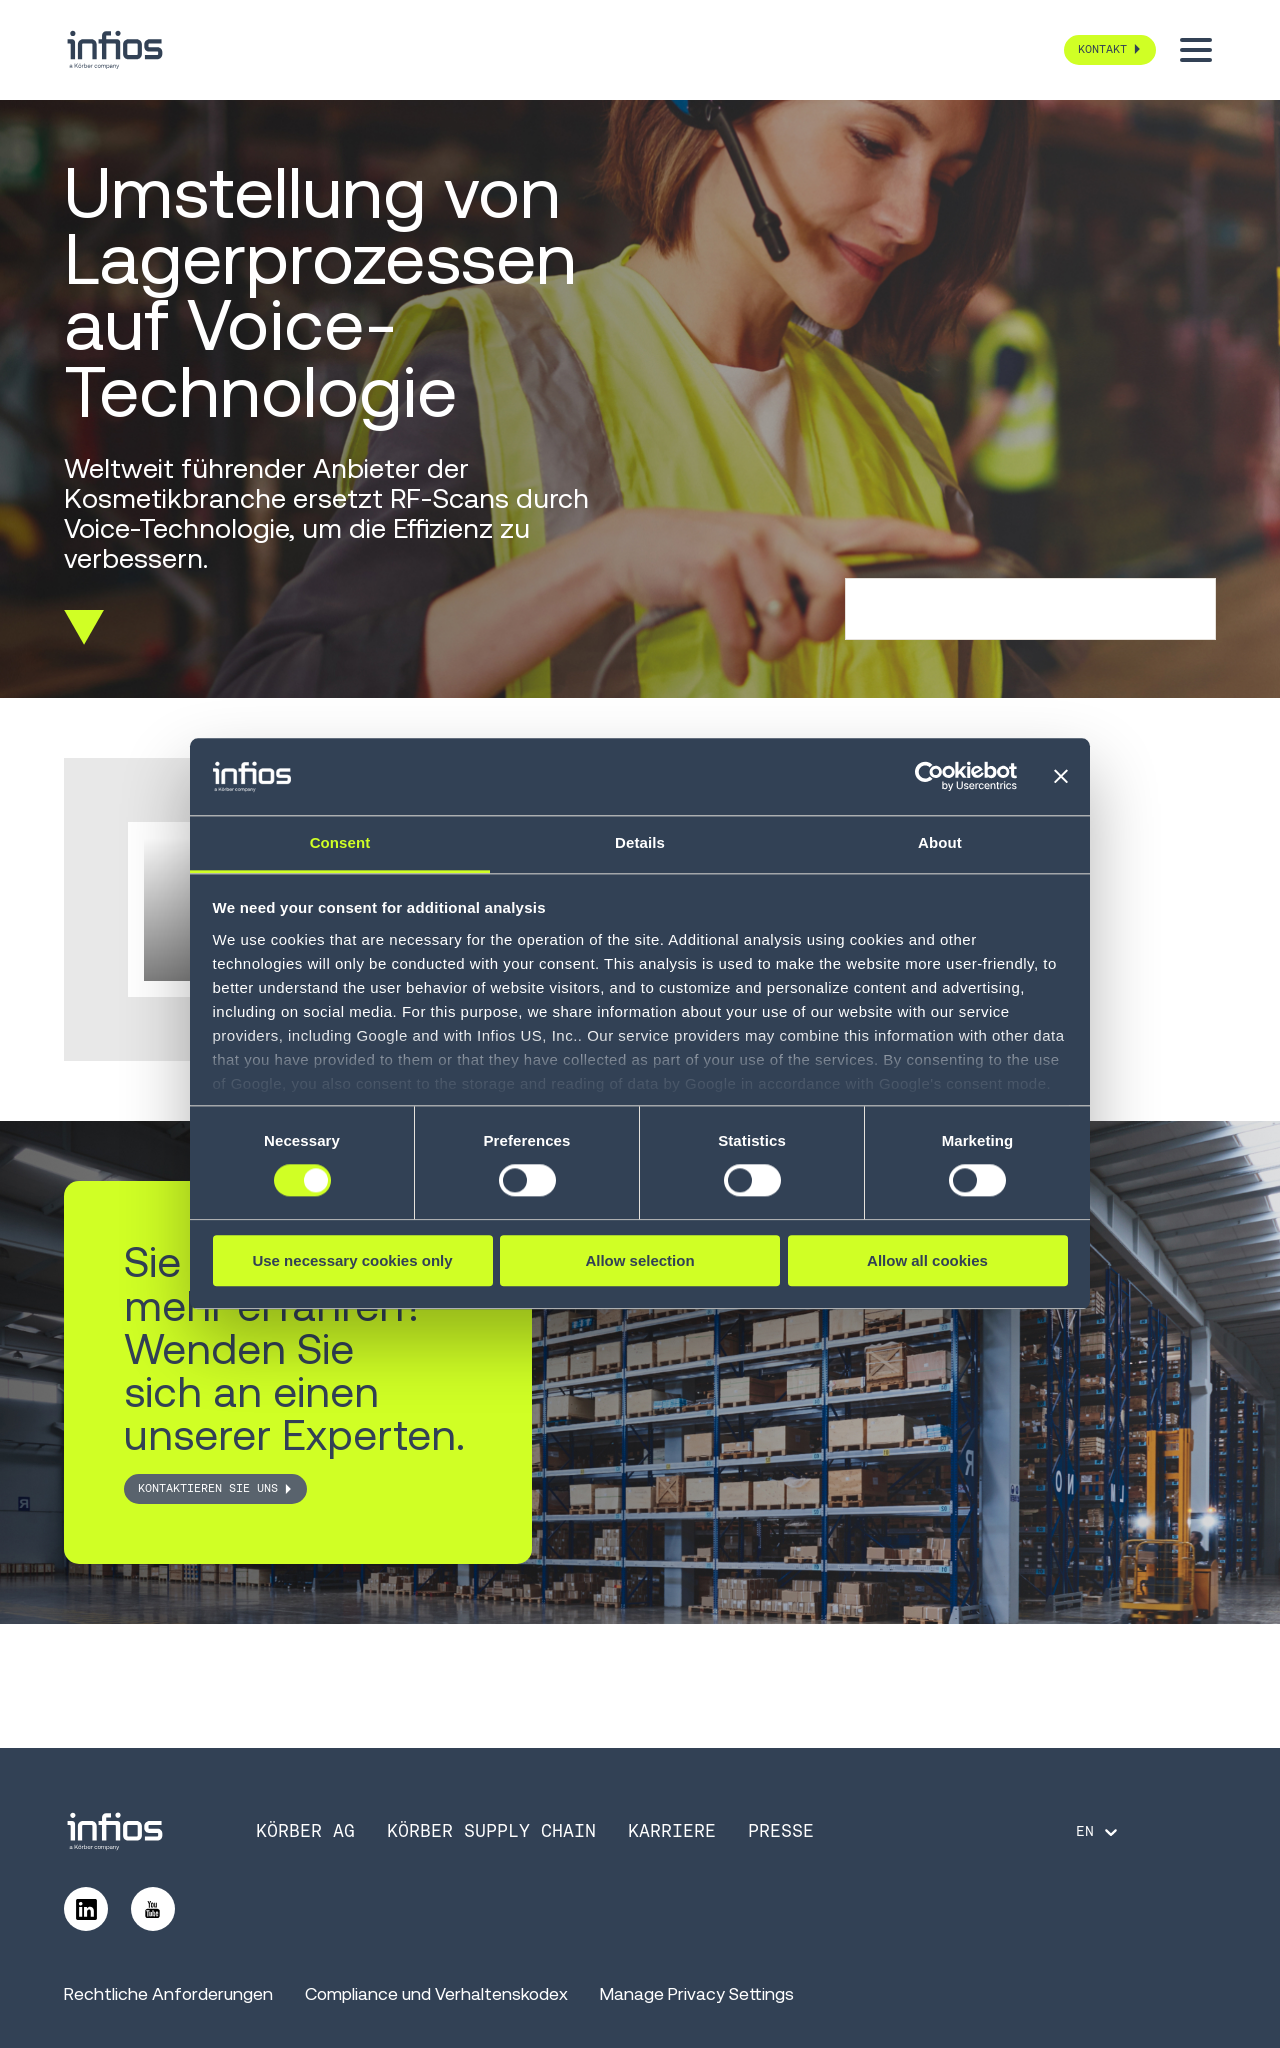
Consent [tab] (340, 842)
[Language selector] (1098, 1832)
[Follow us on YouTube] (153, 1909)
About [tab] (940, 842)
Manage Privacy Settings (697, 1994)
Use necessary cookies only (352, 1260)
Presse (781, 1831)
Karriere (672, 1831)
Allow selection (639, 1260)
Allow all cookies (927, 1260)
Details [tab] (640, 842)
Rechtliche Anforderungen (168, 1994)
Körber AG (305, 1831)
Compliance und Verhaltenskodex (436, 1994)
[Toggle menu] (1196, 50)
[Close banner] (1061, 777)
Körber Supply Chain (491, 1831)
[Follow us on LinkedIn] (86, 1909)
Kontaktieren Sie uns (208, 1488)
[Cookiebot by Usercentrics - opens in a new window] (929, 777)
